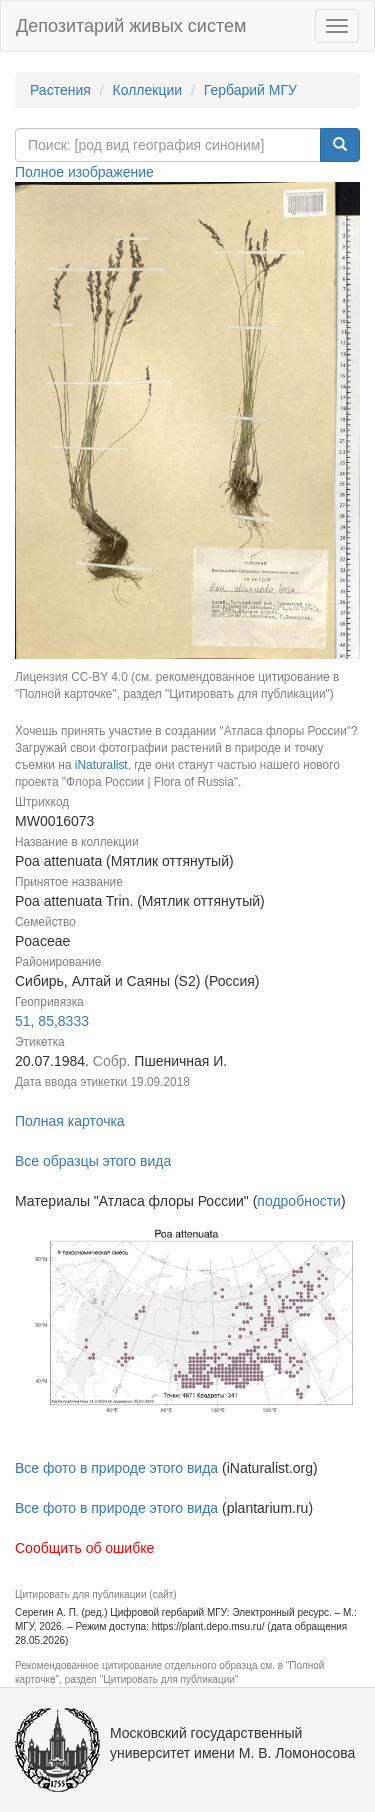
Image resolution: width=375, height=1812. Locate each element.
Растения (60, 90)
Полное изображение (84, 172)
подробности (299, 1201)
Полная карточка (70, 1121)
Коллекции (148, 90)
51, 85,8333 (52, 1021)
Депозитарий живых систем (131, 26)
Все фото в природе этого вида (116, 1468)
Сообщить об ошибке (84, 1548)
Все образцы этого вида (93, 1161)
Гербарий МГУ (250, 90)
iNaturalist (101, 765)
